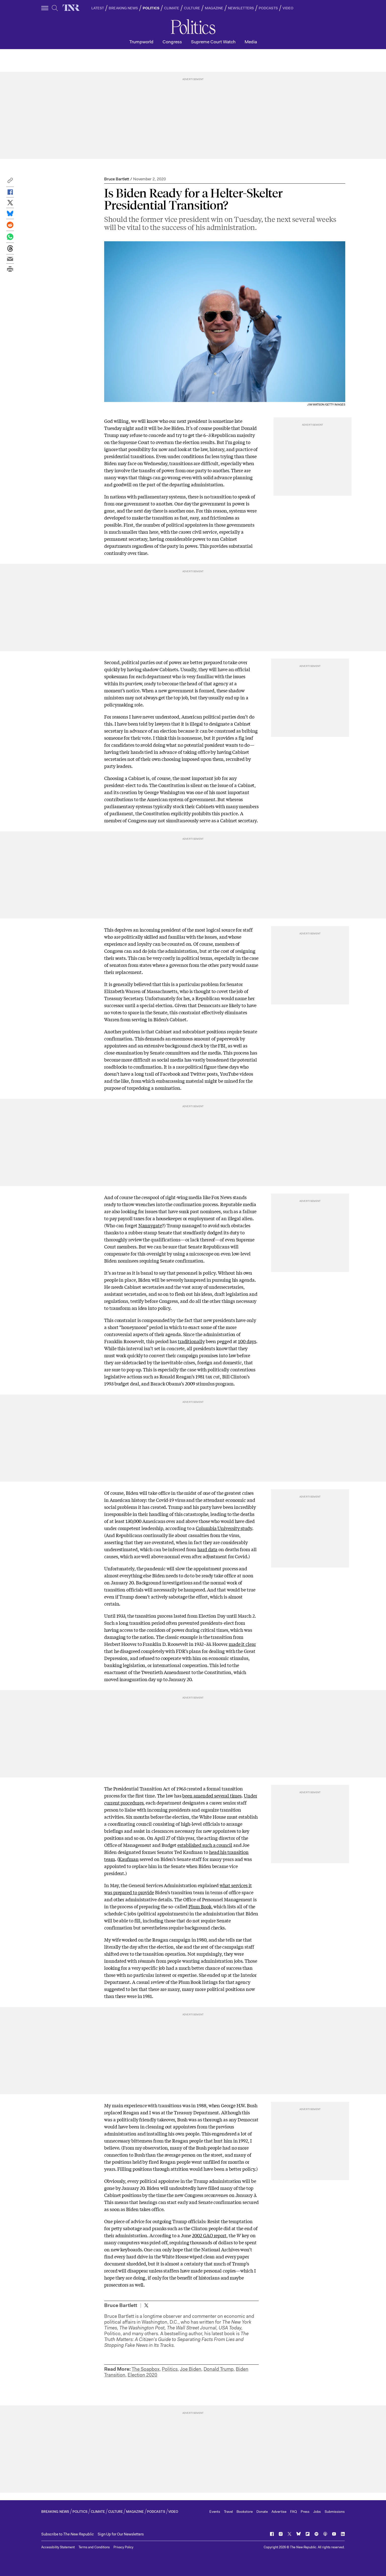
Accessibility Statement (58, 2547)
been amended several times (212, 1795)
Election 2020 (142, 2375)
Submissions (335, 2511)
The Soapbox (146, 2369)
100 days (247, 1341)
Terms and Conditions (94, 2547)
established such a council (204, 1845)
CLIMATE (171, 8)
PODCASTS (268, 8)
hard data (207, 1549)
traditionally (191, 1341)
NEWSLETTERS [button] (241, 8)
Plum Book (199, 1906)
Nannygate (150, 1225)
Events (214, 2511)
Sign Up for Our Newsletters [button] (121, 2534)
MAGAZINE (214, 8)
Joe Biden (190, 2369)
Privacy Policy (123, 2547)
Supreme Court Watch (213, 42)
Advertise (279, 2511)
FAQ (293, 2511)
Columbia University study (224, 1528)
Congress (172, 42)
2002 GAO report (209, 2235)
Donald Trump (219, 2369)
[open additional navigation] (45, 8)
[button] (10, 182)
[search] (55, 8)
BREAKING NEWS (123, 8)
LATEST (97, 8)
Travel (228, 2511)
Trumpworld (141, 42)
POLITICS (151, 8)
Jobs (317, 2511)
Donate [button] (262, 2511)
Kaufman (128, 1859)
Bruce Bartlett (116, 179)
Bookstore (245, 2511)
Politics (170, 2369)
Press (305, 2511)
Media (251, 42)
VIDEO (288, 8)
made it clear (242, 1644)
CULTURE (192, 8)
